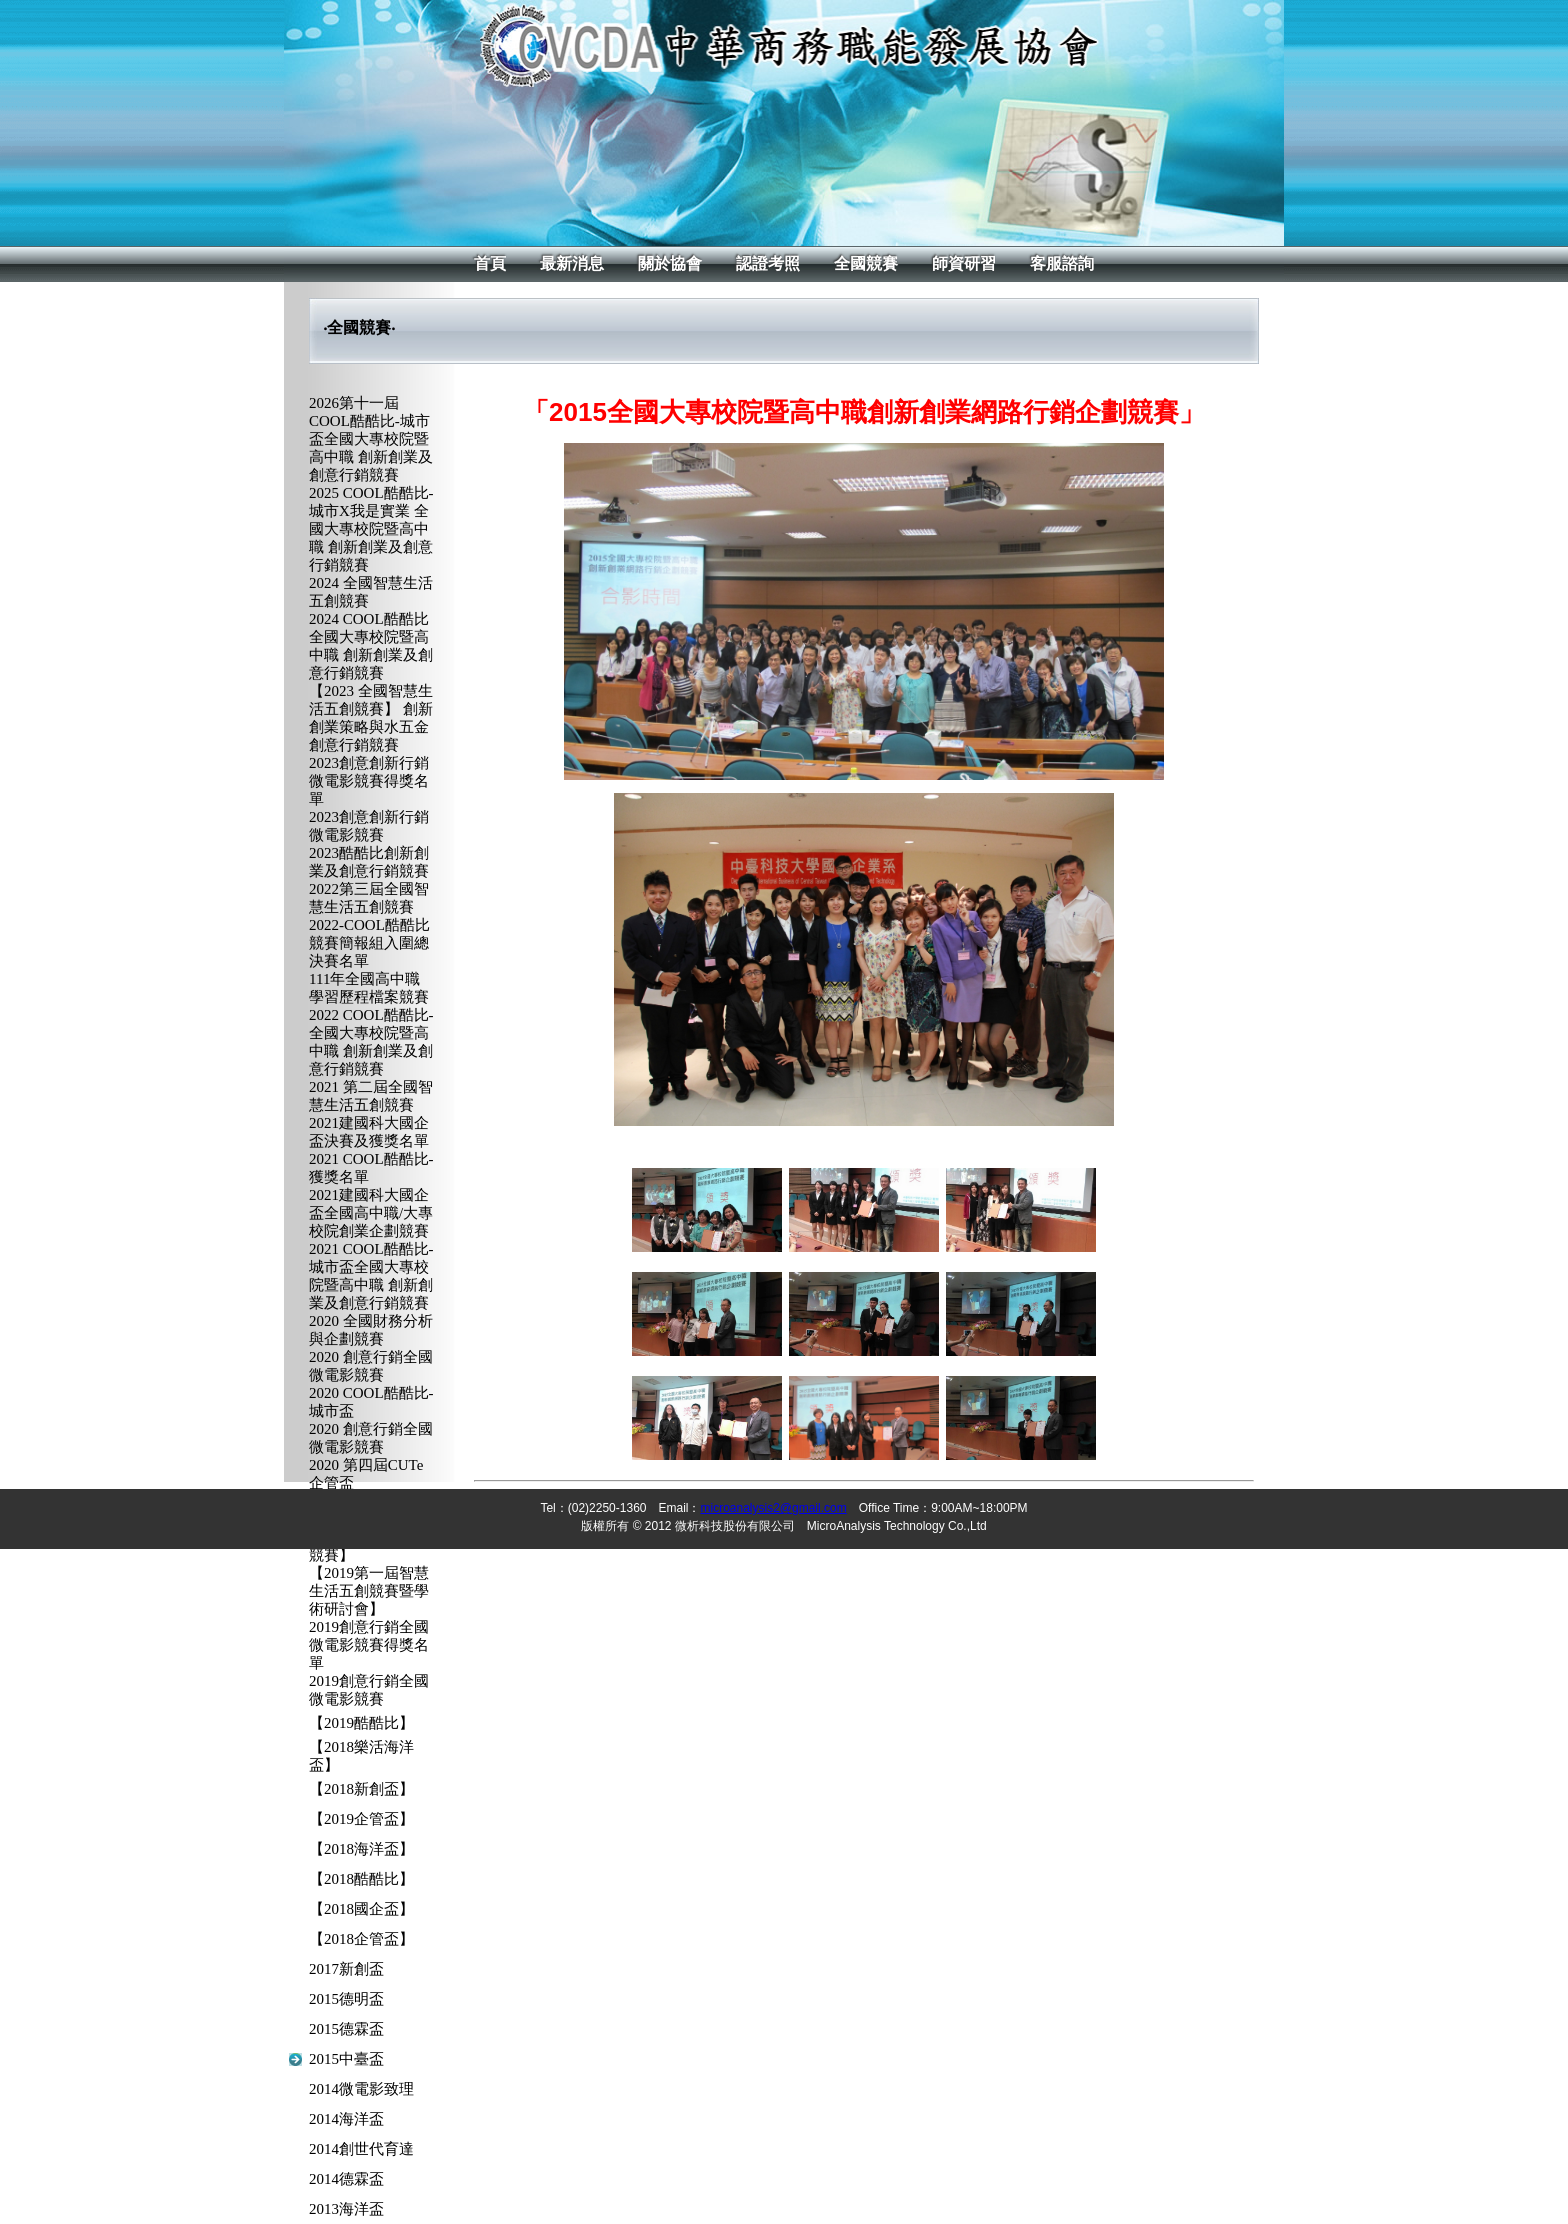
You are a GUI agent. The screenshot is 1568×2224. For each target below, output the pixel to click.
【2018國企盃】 (361, 1909)
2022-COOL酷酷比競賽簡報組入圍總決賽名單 (369, 943)
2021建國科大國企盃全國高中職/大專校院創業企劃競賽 (371, 1213)
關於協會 (670, 263)
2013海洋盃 (346, 2209)
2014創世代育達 (361, 2149)
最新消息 (572, 263)
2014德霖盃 (346, 2179)
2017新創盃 (346, 1969)
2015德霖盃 (346, 2029)
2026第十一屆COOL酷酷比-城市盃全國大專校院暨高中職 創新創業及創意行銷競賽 (371, 439)
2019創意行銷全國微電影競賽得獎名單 (369, 1645)
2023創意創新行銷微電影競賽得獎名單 (369, 781)
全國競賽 (866, 263)
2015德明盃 (346, 1999)
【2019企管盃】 (361, 1819)
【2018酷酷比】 (361, 1879)
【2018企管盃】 (361, 1939)
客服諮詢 (1062, 263)
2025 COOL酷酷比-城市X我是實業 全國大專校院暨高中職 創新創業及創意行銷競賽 (371, 529)
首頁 (490, 263)
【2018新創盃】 (361, 1789)
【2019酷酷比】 (361, 1723)
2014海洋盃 (346, 2119)
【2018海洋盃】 (361, 1849)
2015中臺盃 (346, 2059)
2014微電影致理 (361, 2089)
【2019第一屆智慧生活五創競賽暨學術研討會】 (369, 1591)
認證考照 (768, 263)
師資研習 (964, 263)
